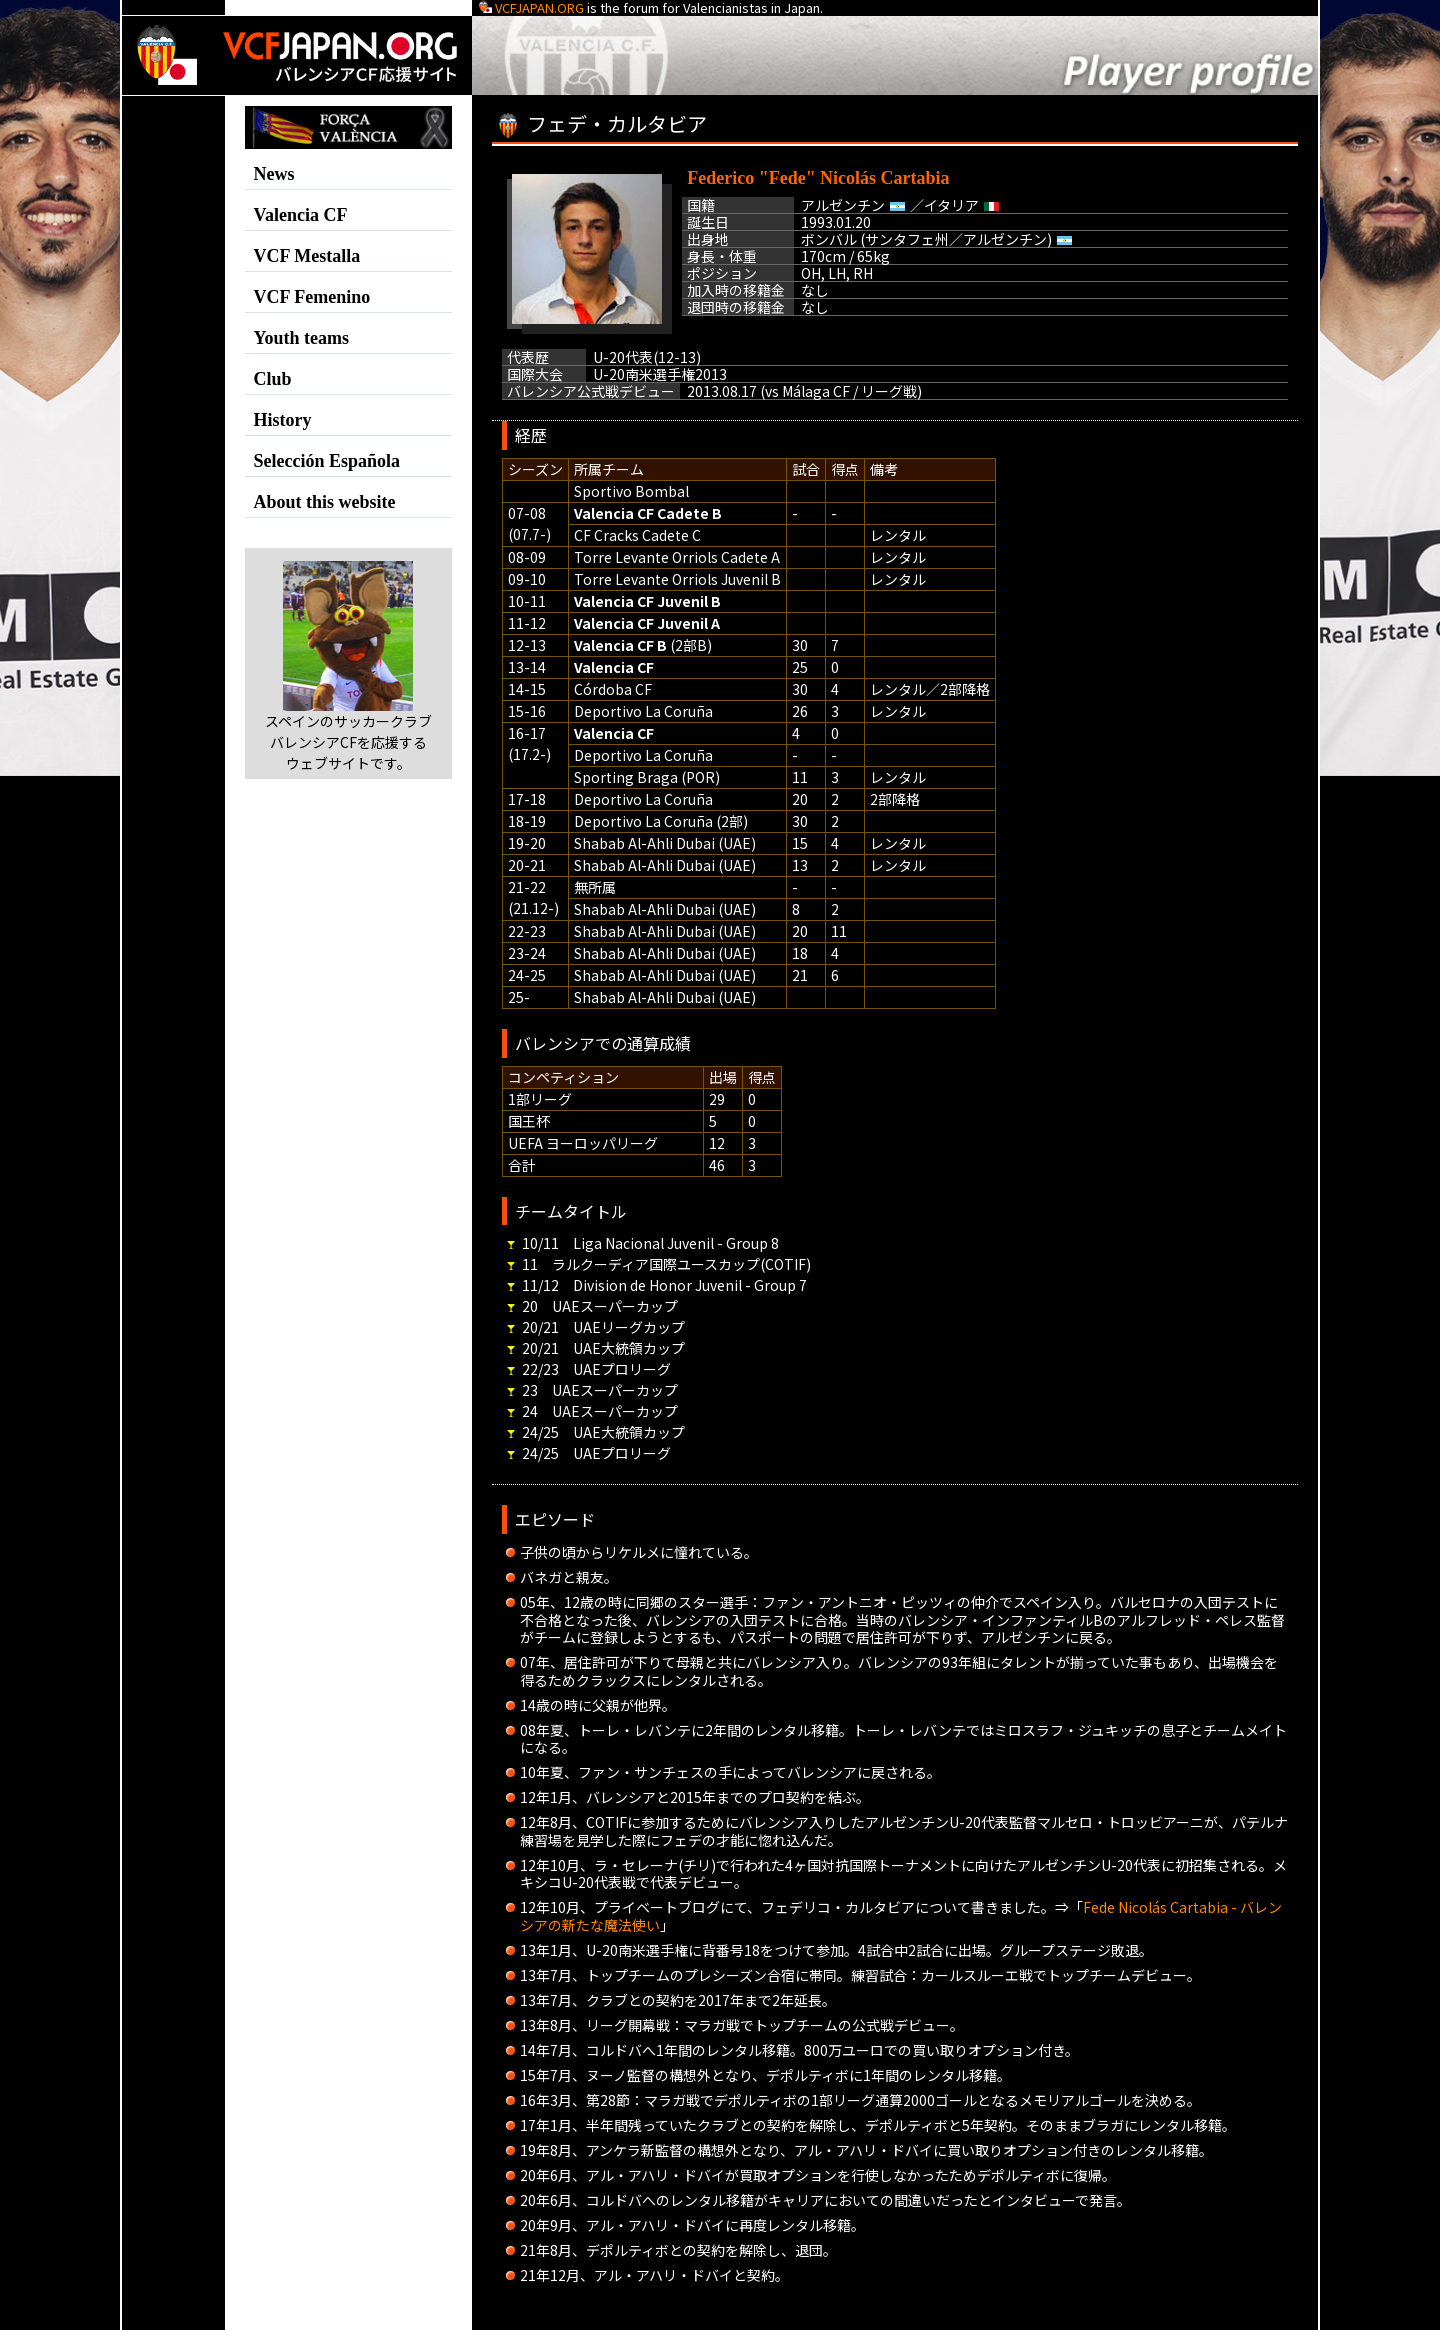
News (274, 174)
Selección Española (327, 461)
